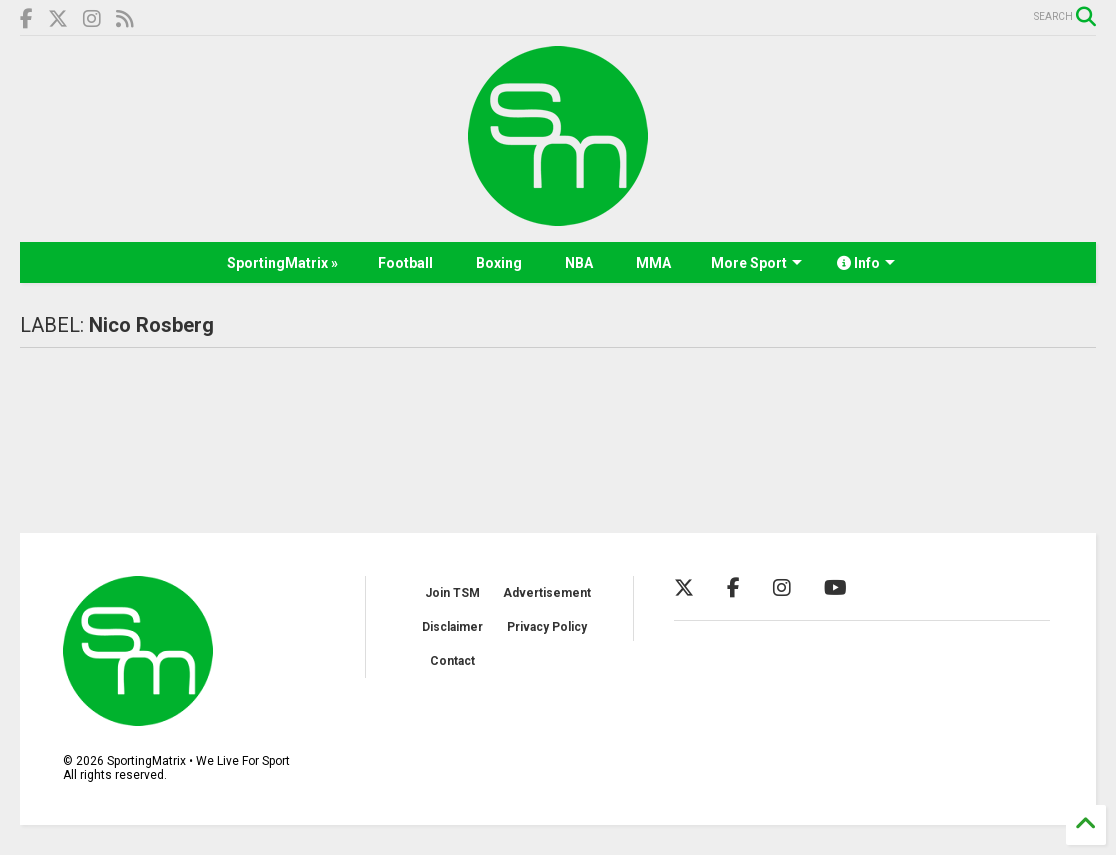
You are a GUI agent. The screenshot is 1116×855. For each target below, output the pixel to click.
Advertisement (547, 593)
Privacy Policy (547, 627)
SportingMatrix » (282, 263)
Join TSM (452, 593)
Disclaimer (452, 627)
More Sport (756, 263)
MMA (653, 263)
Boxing (499, 263)
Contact (452, 661)
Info (866, 263)
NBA (579, 263)
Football (405, 263)
